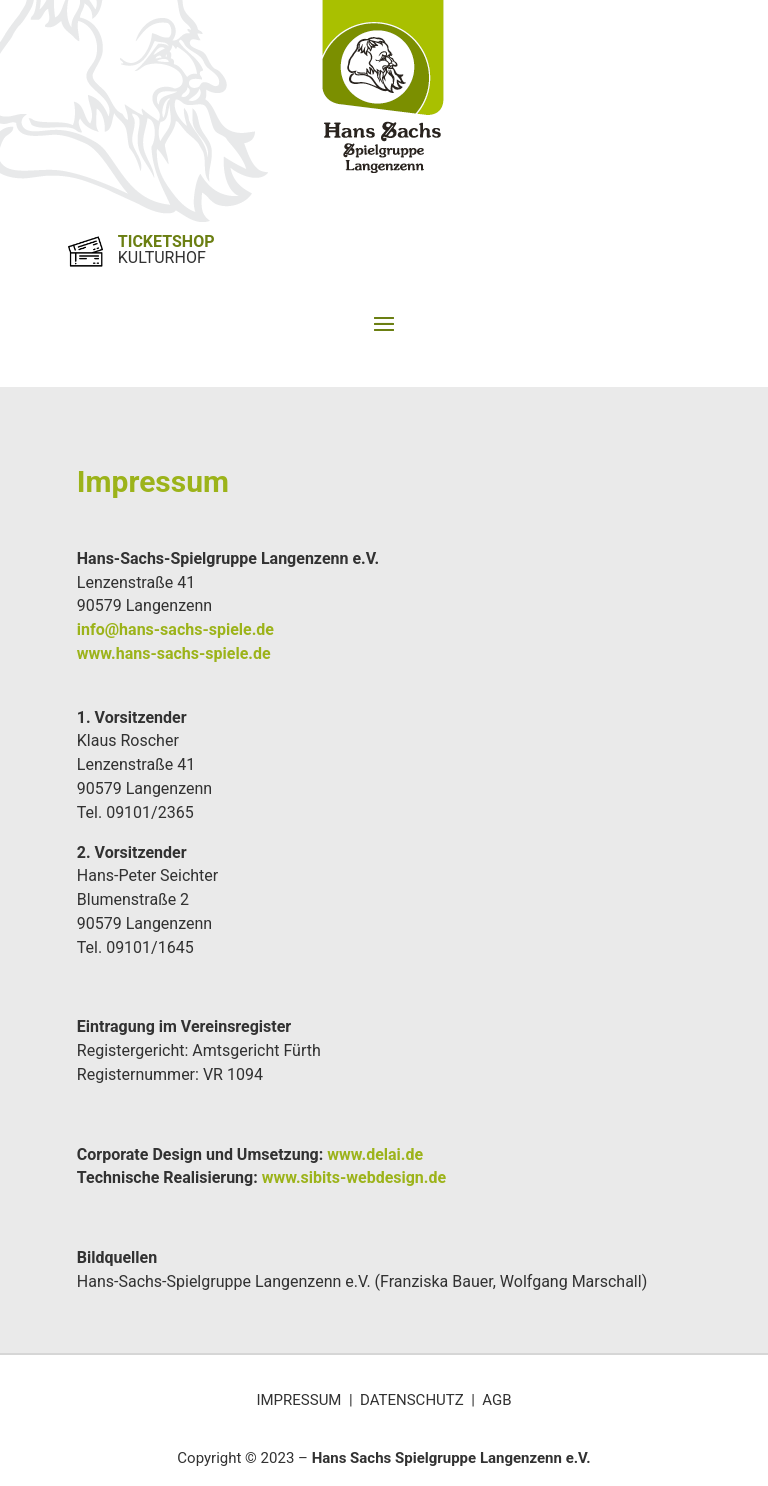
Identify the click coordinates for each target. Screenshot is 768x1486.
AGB (496, 1400)
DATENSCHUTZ (412, 1400)
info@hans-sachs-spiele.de (177, 629)
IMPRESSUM (298, 1400)
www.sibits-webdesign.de (354, 1177)
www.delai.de (375, 1154)
